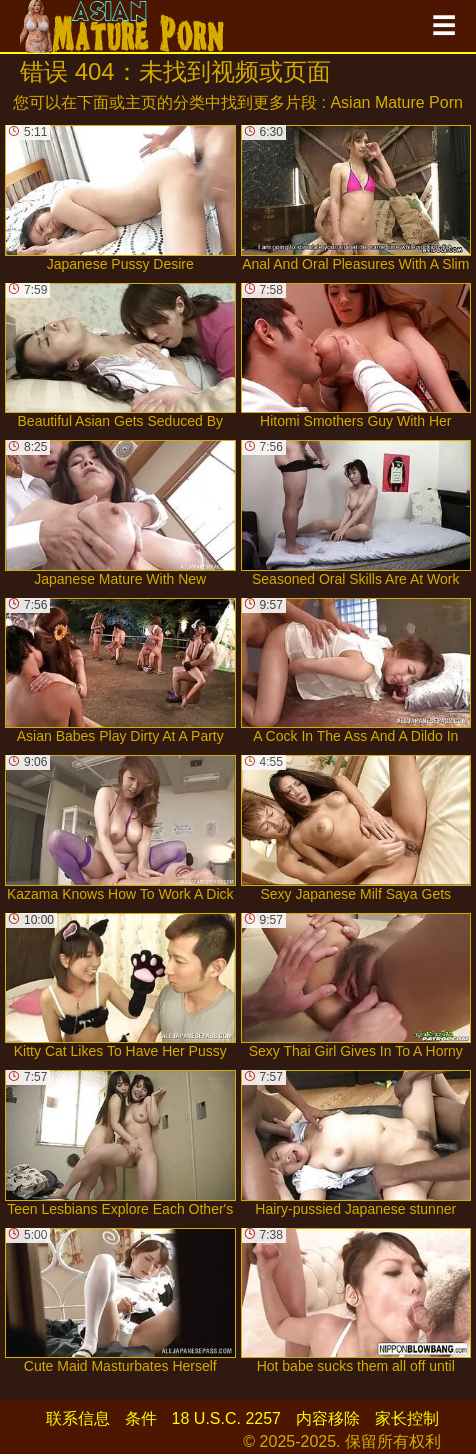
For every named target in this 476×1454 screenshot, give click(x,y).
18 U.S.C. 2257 (226, 1418)
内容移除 (328, 1418)
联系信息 (78, 1418)
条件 (141, 1418)
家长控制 (407, 1418)
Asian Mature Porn (396, 102)
